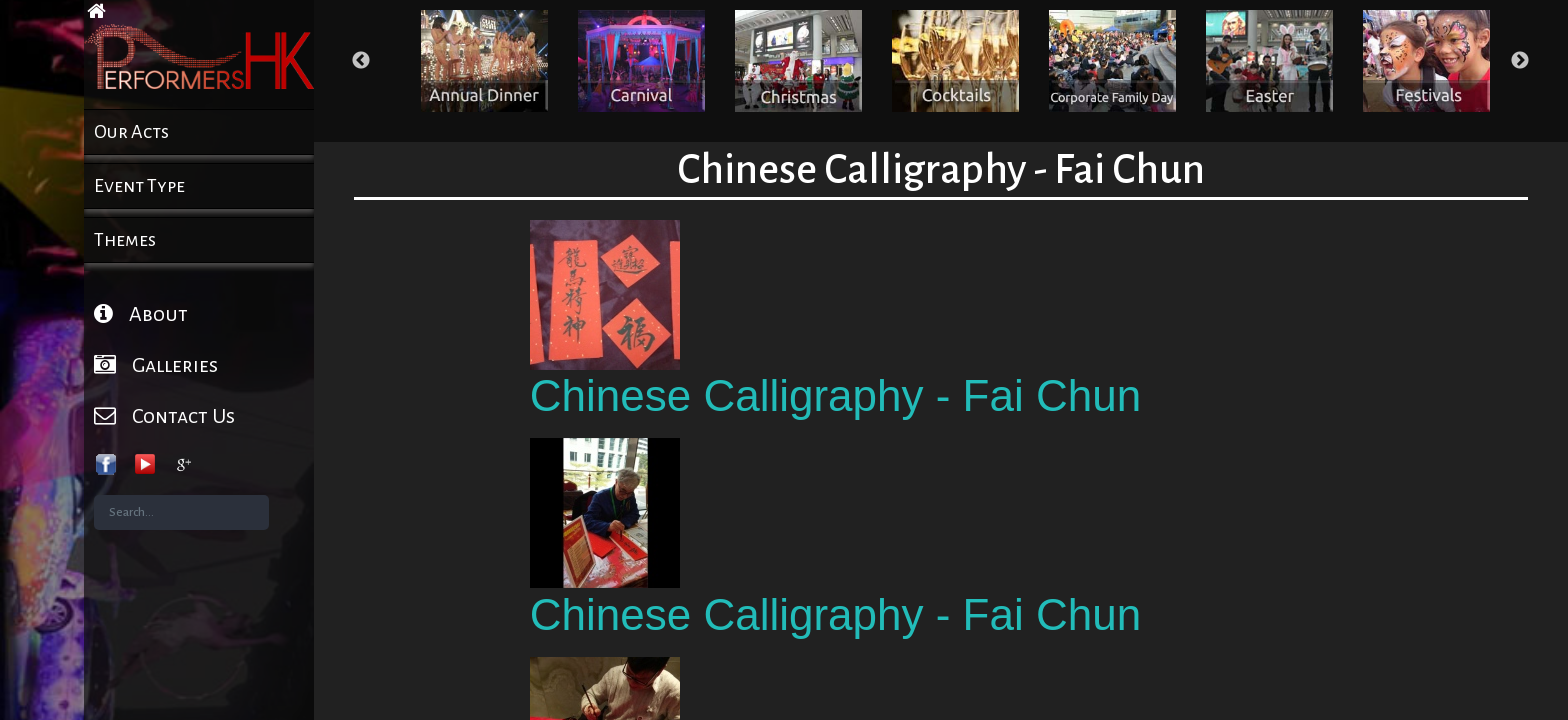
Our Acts (131, 132)
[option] (484, 61)
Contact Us (164, 415)
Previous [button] (361, 61)
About (141, 313)
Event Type (139, 186)
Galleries (156, 364)
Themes (125, 240)
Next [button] (1520, 61)
